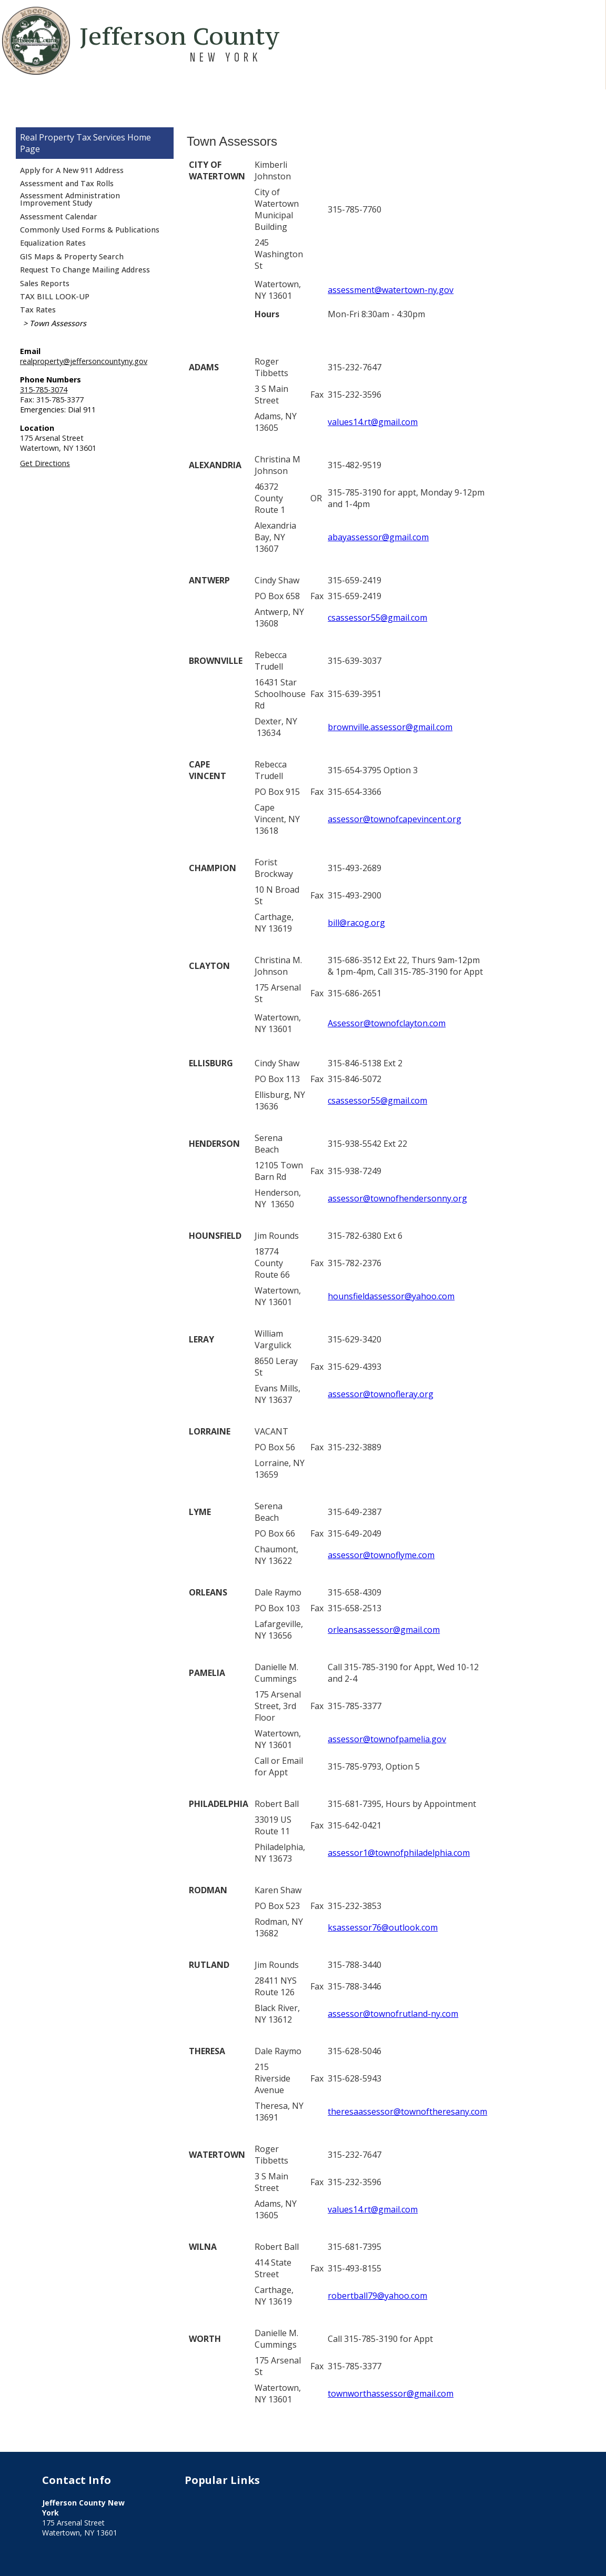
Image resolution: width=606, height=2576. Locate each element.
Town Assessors (57, 323)
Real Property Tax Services (72, 137)
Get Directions (45, 463)
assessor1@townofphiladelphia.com (399, 1852)
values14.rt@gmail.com (373, 422)
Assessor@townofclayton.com (387, 1023)
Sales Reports (44, 283)
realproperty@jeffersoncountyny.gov (83, 361)
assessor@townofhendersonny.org (397, 1198)
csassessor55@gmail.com (377, 617)
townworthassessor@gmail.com (390, 2393)
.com (478, 2111)
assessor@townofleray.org (380, 1394)
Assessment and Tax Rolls (67, 183)
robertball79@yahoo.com (377, 2295)
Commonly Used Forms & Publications (89, 230)
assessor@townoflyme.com (381, 1555)
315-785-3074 (43, 390)
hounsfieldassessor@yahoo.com (391, 1296)
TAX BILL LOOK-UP (54, 296)
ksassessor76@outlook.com (383, 1927)
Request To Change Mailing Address (85, 270)
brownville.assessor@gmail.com (390, 727)
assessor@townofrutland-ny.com (393, 2013)
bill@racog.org (356, 922)
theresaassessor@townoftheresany (398, 2111)
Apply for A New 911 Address (72, 170)
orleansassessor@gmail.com (384, 1629)
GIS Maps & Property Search (72, 256)
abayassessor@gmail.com (378, 537)
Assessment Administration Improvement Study (70, 199)
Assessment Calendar (58, 216)
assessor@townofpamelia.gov (387, 1739)
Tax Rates (38, 310)
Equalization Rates (53, 243)
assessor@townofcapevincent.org (394, 819)
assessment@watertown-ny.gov (390, 290)
